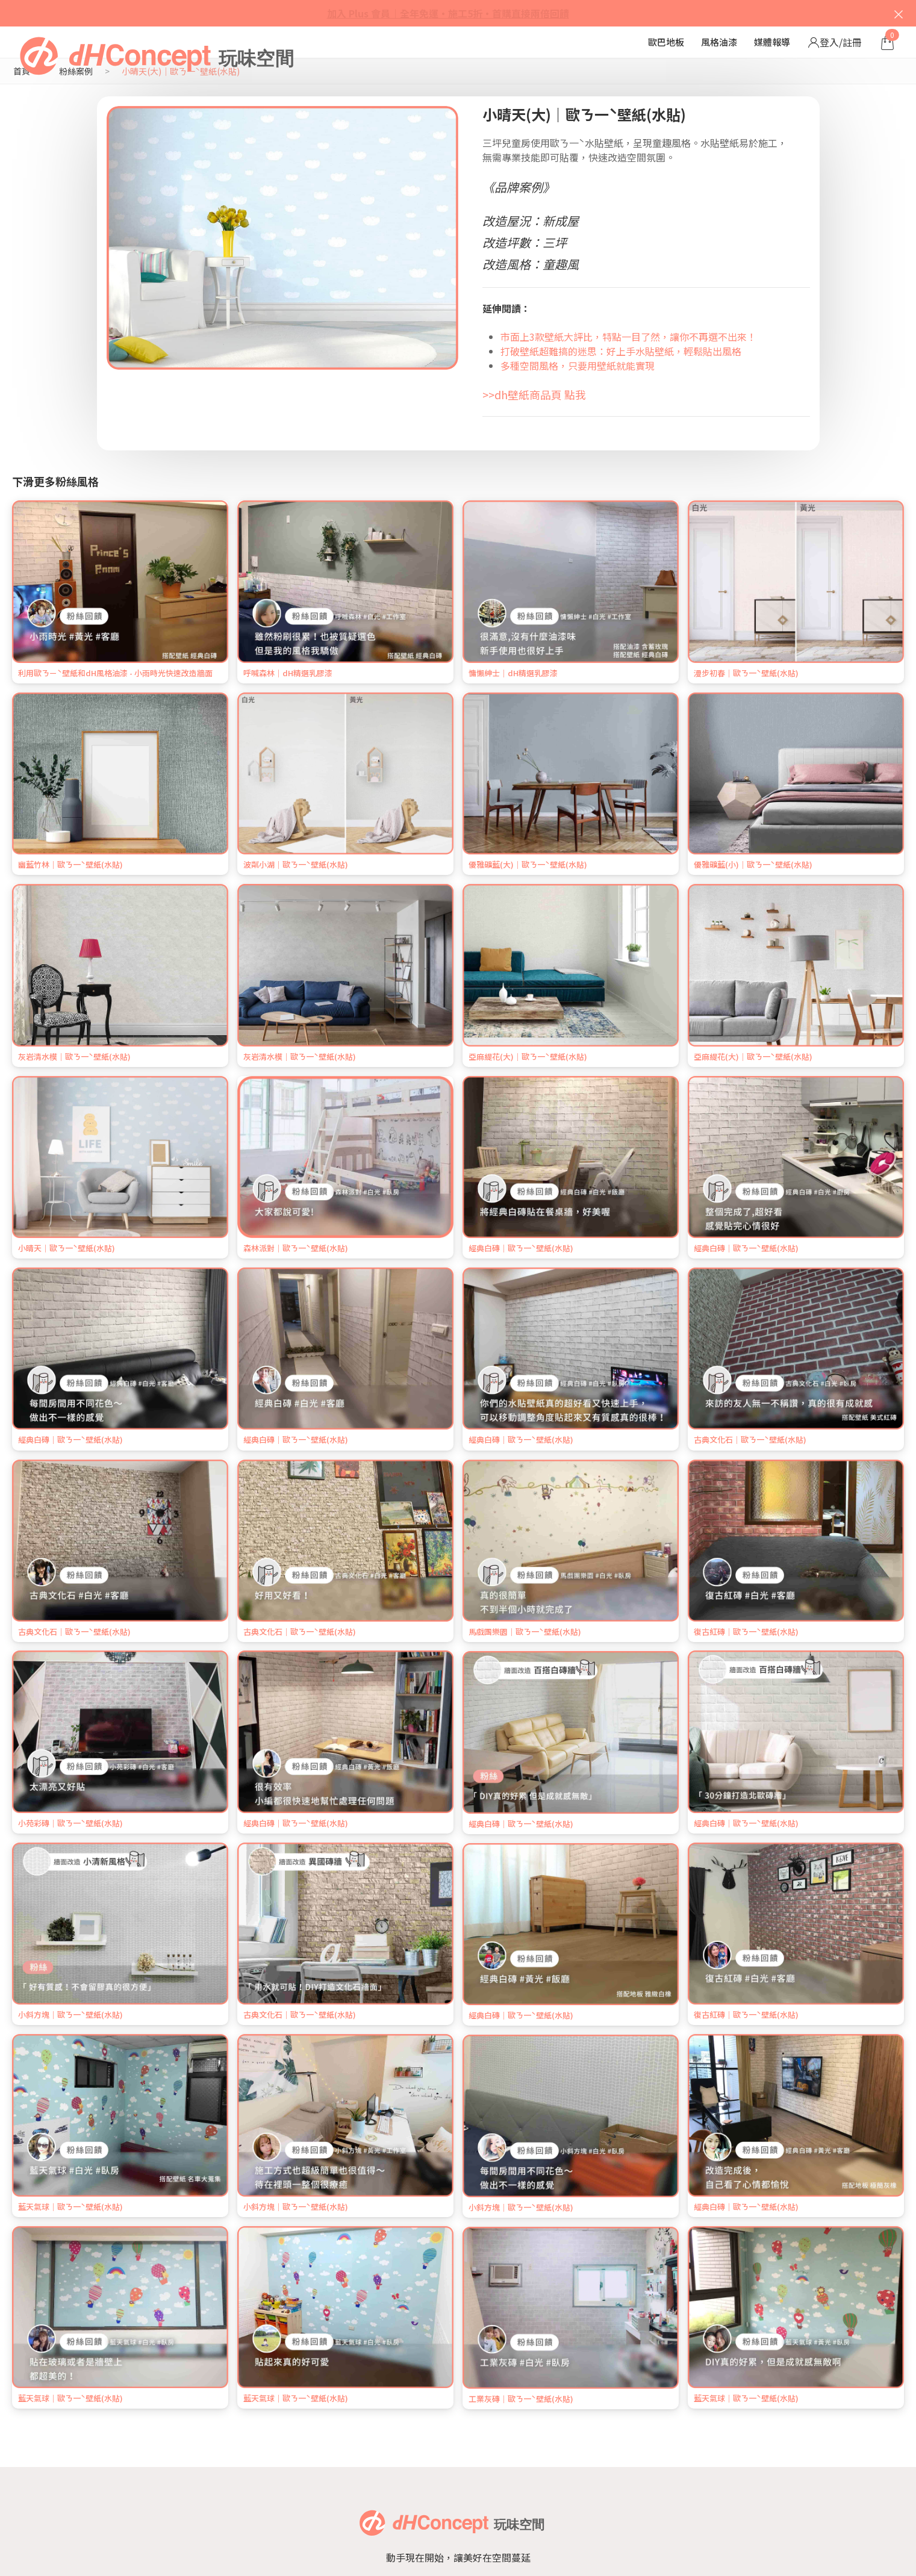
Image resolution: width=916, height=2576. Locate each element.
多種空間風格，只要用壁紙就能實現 (577, 365)
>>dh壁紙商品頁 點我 (534, 394)
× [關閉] (898, 13)
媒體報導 (772, 42)
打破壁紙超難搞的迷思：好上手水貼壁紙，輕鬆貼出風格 (620, 351)
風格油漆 (719, 42)
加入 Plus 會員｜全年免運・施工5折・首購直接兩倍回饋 (448, 13)
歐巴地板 (666, 42)
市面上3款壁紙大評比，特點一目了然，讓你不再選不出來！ (628, 336)
